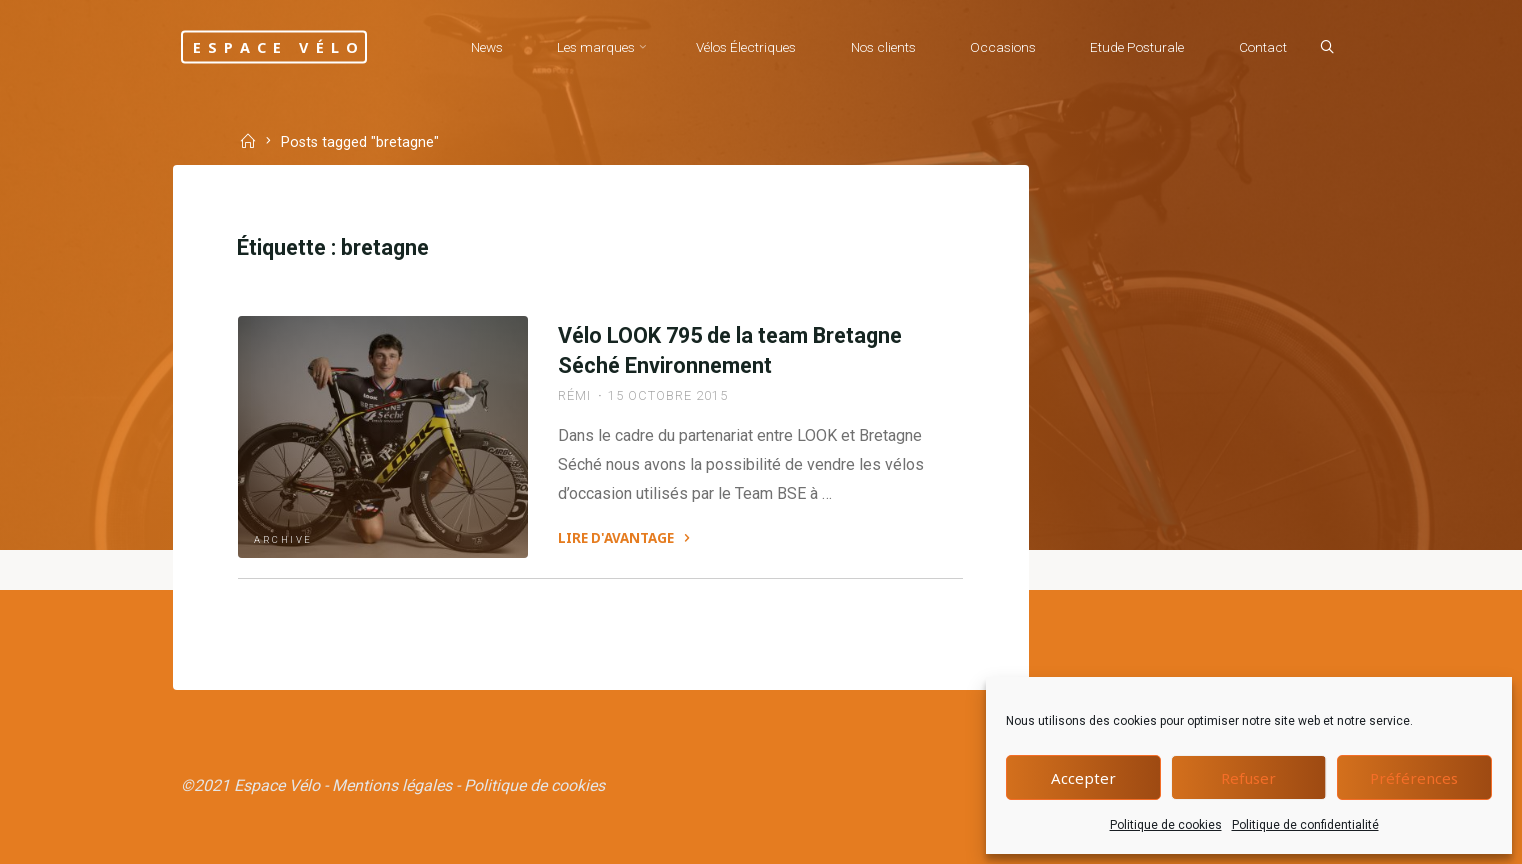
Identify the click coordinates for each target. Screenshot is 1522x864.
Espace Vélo (279, 46)
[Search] (1327, 48)
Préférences (1414, 778)
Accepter (1083, 778)
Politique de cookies (1166, 825)
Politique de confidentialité (1305, 825)
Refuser (1248, 778)
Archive (283, 539)
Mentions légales (392, 785)
